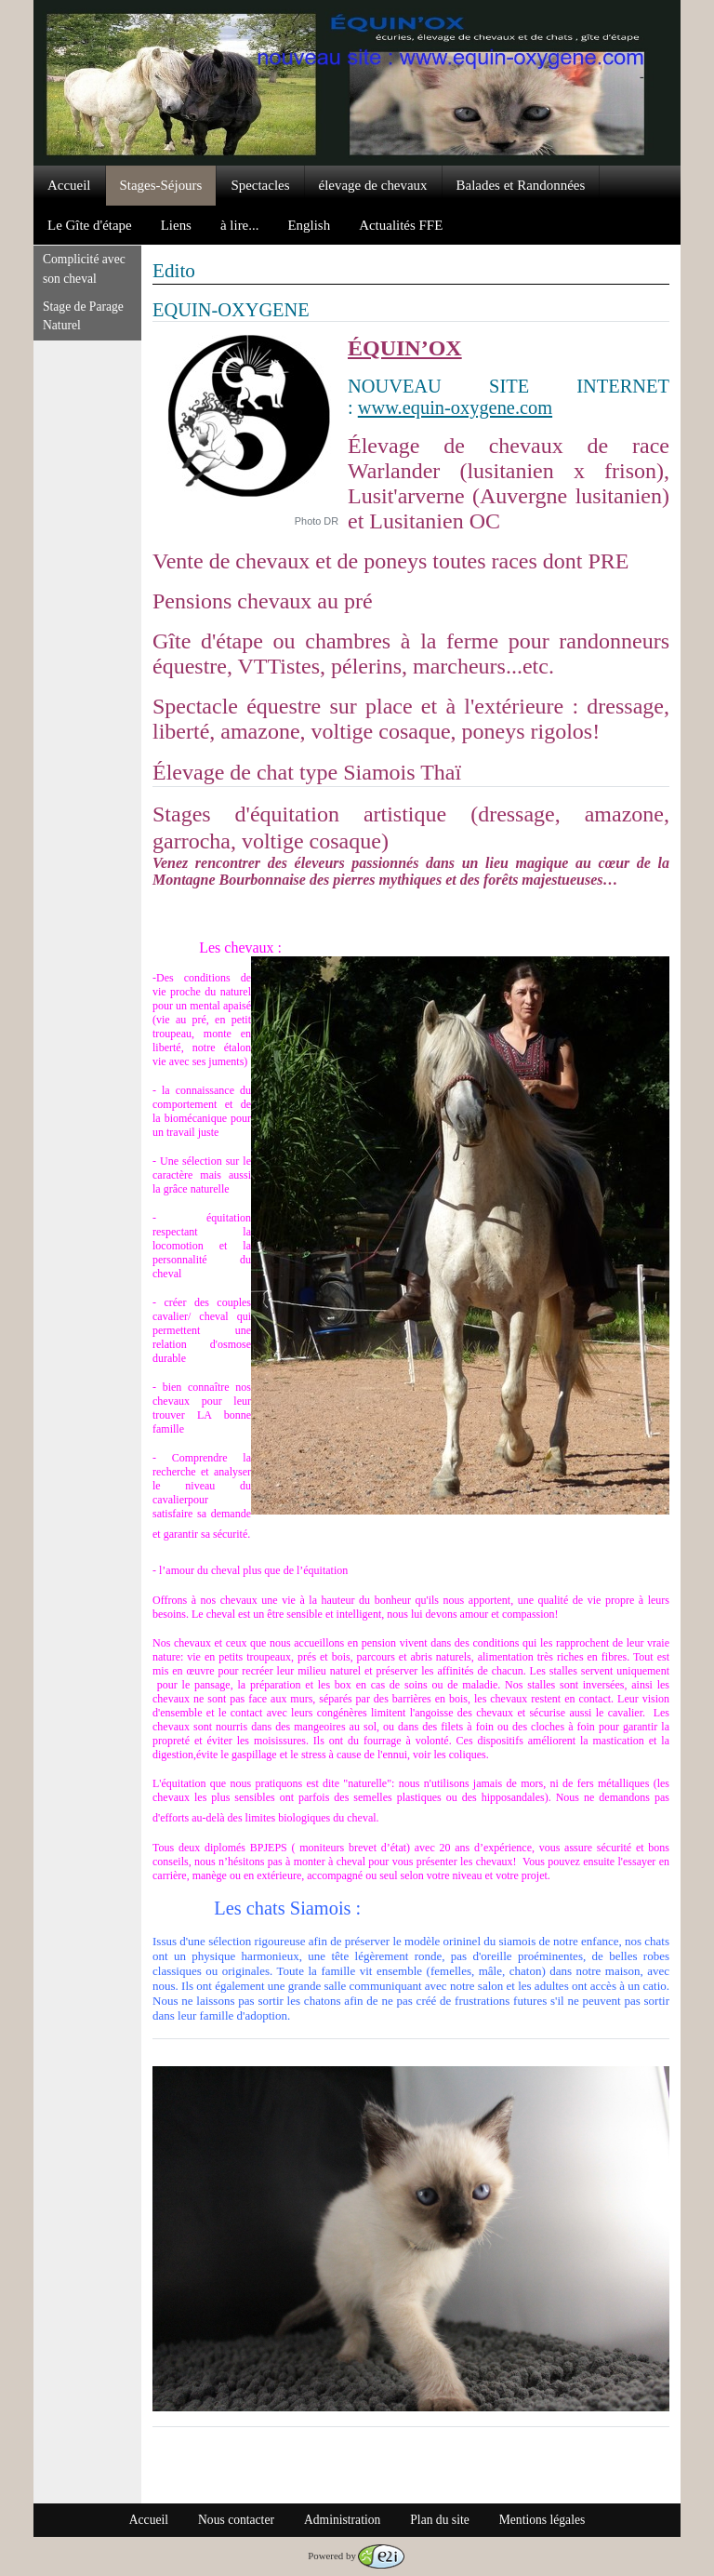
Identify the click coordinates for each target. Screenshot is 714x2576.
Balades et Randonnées (521, 185)
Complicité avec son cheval (84, 268)
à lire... (239, 225)
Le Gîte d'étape (89, 225)
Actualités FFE (401, 225)
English (308, 225)
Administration (342, 2520)
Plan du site (439, 2520)
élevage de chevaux (373, 185)
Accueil (69, 185)
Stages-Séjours (161, 185)
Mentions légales (542, 2520)
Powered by (356, 2555)
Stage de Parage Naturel (83, 316)
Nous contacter (236, 2520)
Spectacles (260, 185)
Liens (176, 225)
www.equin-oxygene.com (455, 407)
